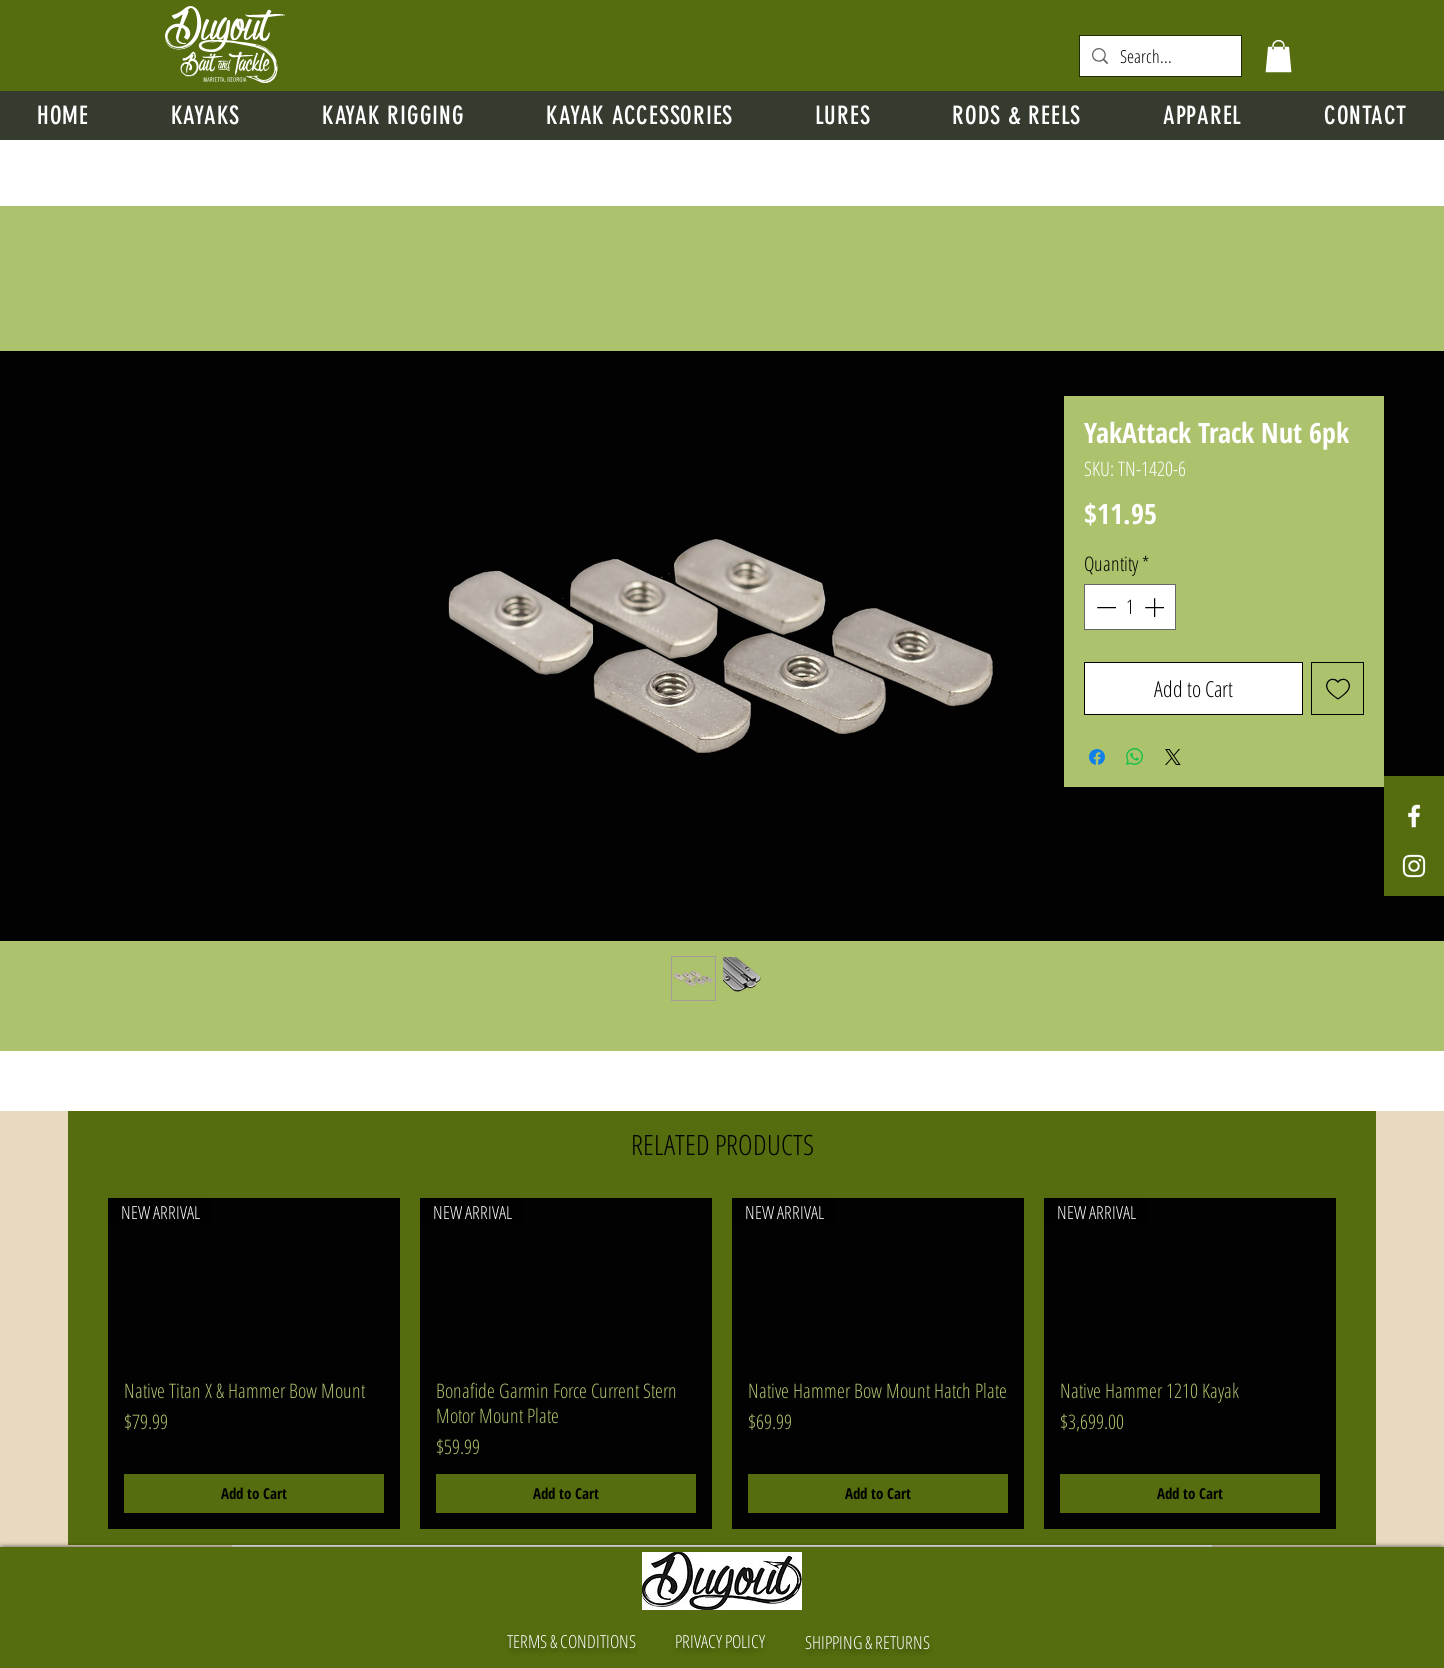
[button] (1278, 56)
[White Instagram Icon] (1414, 866)
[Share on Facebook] (1097, 757)
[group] (722, 1363)
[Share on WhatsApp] (1135, 757)
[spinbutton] (1130, 607)
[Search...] (1159, 56)
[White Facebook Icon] (1414, 816)
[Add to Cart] (254, 1493)
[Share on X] (1173, 757)
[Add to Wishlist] (1337, 688)
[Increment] (1156, 607)
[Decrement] (1104, 607)
